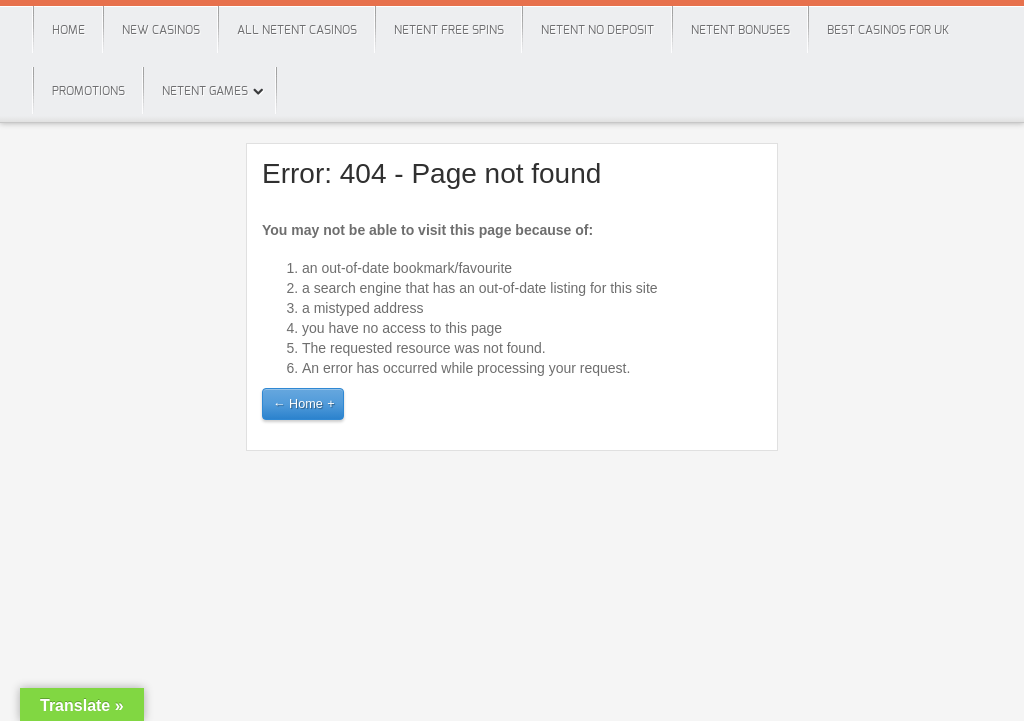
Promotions (88, 91)
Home (68, 30)
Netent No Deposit (597, 30)
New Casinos (161, 30)
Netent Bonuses (740, 30)
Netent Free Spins (449, 30)
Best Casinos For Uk (888, 30)
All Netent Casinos (297, 30)
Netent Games (205, 91)
